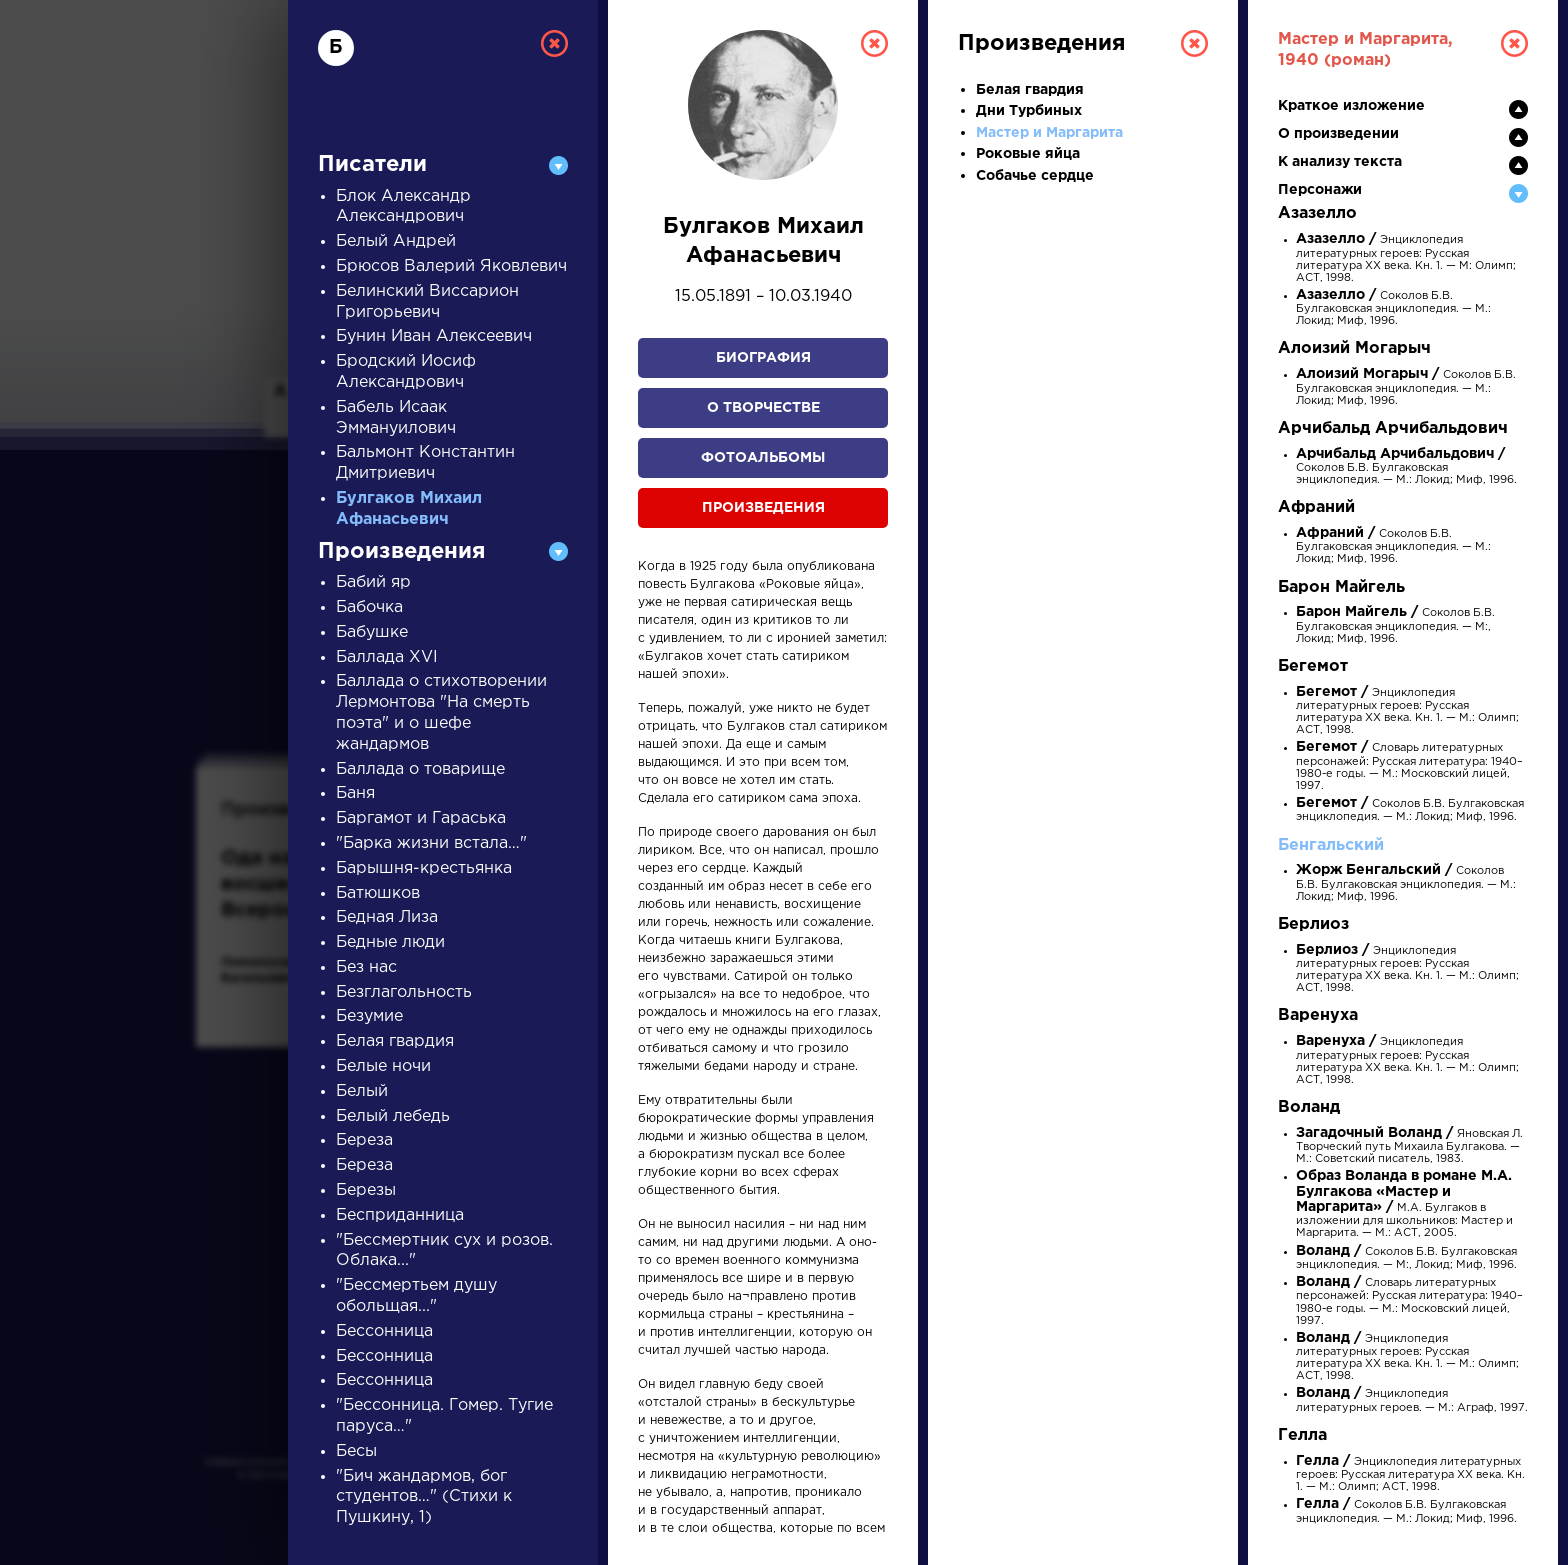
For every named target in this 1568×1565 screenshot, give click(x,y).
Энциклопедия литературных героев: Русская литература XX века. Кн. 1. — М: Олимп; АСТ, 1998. (1406, 259)
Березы (366, 1190)
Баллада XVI (387, 657)
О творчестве (763, 408)
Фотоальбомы (763, 458)
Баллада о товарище (420, 769)
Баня (355, 793)
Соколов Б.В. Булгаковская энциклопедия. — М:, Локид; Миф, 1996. (1395, 625)
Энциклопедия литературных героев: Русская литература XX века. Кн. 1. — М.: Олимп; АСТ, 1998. (1407, 1061)
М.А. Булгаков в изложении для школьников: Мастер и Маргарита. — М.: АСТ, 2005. (1404, 1205)
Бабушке (372, 632)
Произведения (763, 508)
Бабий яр (373, 582)
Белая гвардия (395, 1041)
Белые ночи (383, 1066)
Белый (362, 1091)
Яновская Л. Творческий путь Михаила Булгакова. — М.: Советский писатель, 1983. (1409, 1146)
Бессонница (384, 1331)
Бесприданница (400, 1215)
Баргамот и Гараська (421, 818)
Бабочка (369, 607)
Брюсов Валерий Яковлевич (451, 266)
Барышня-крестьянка (424, 868)
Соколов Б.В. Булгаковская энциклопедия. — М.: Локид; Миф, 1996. (1393, 308)
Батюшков (378, 893)
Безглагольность (404, 992)
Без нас (366, 967)
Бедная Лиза (387, 917)
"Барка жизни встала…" (431, 843)
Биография (763, 358)
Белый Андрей (396, 241)
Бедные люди (390, 942)
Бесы (356, 1451)
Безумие (369, 1016)
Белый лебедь (393, 1116)
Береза (364, 1140)
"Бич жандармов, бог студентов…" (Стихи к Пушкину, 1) (424, 1497)
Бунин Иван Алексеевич (434, 336)
